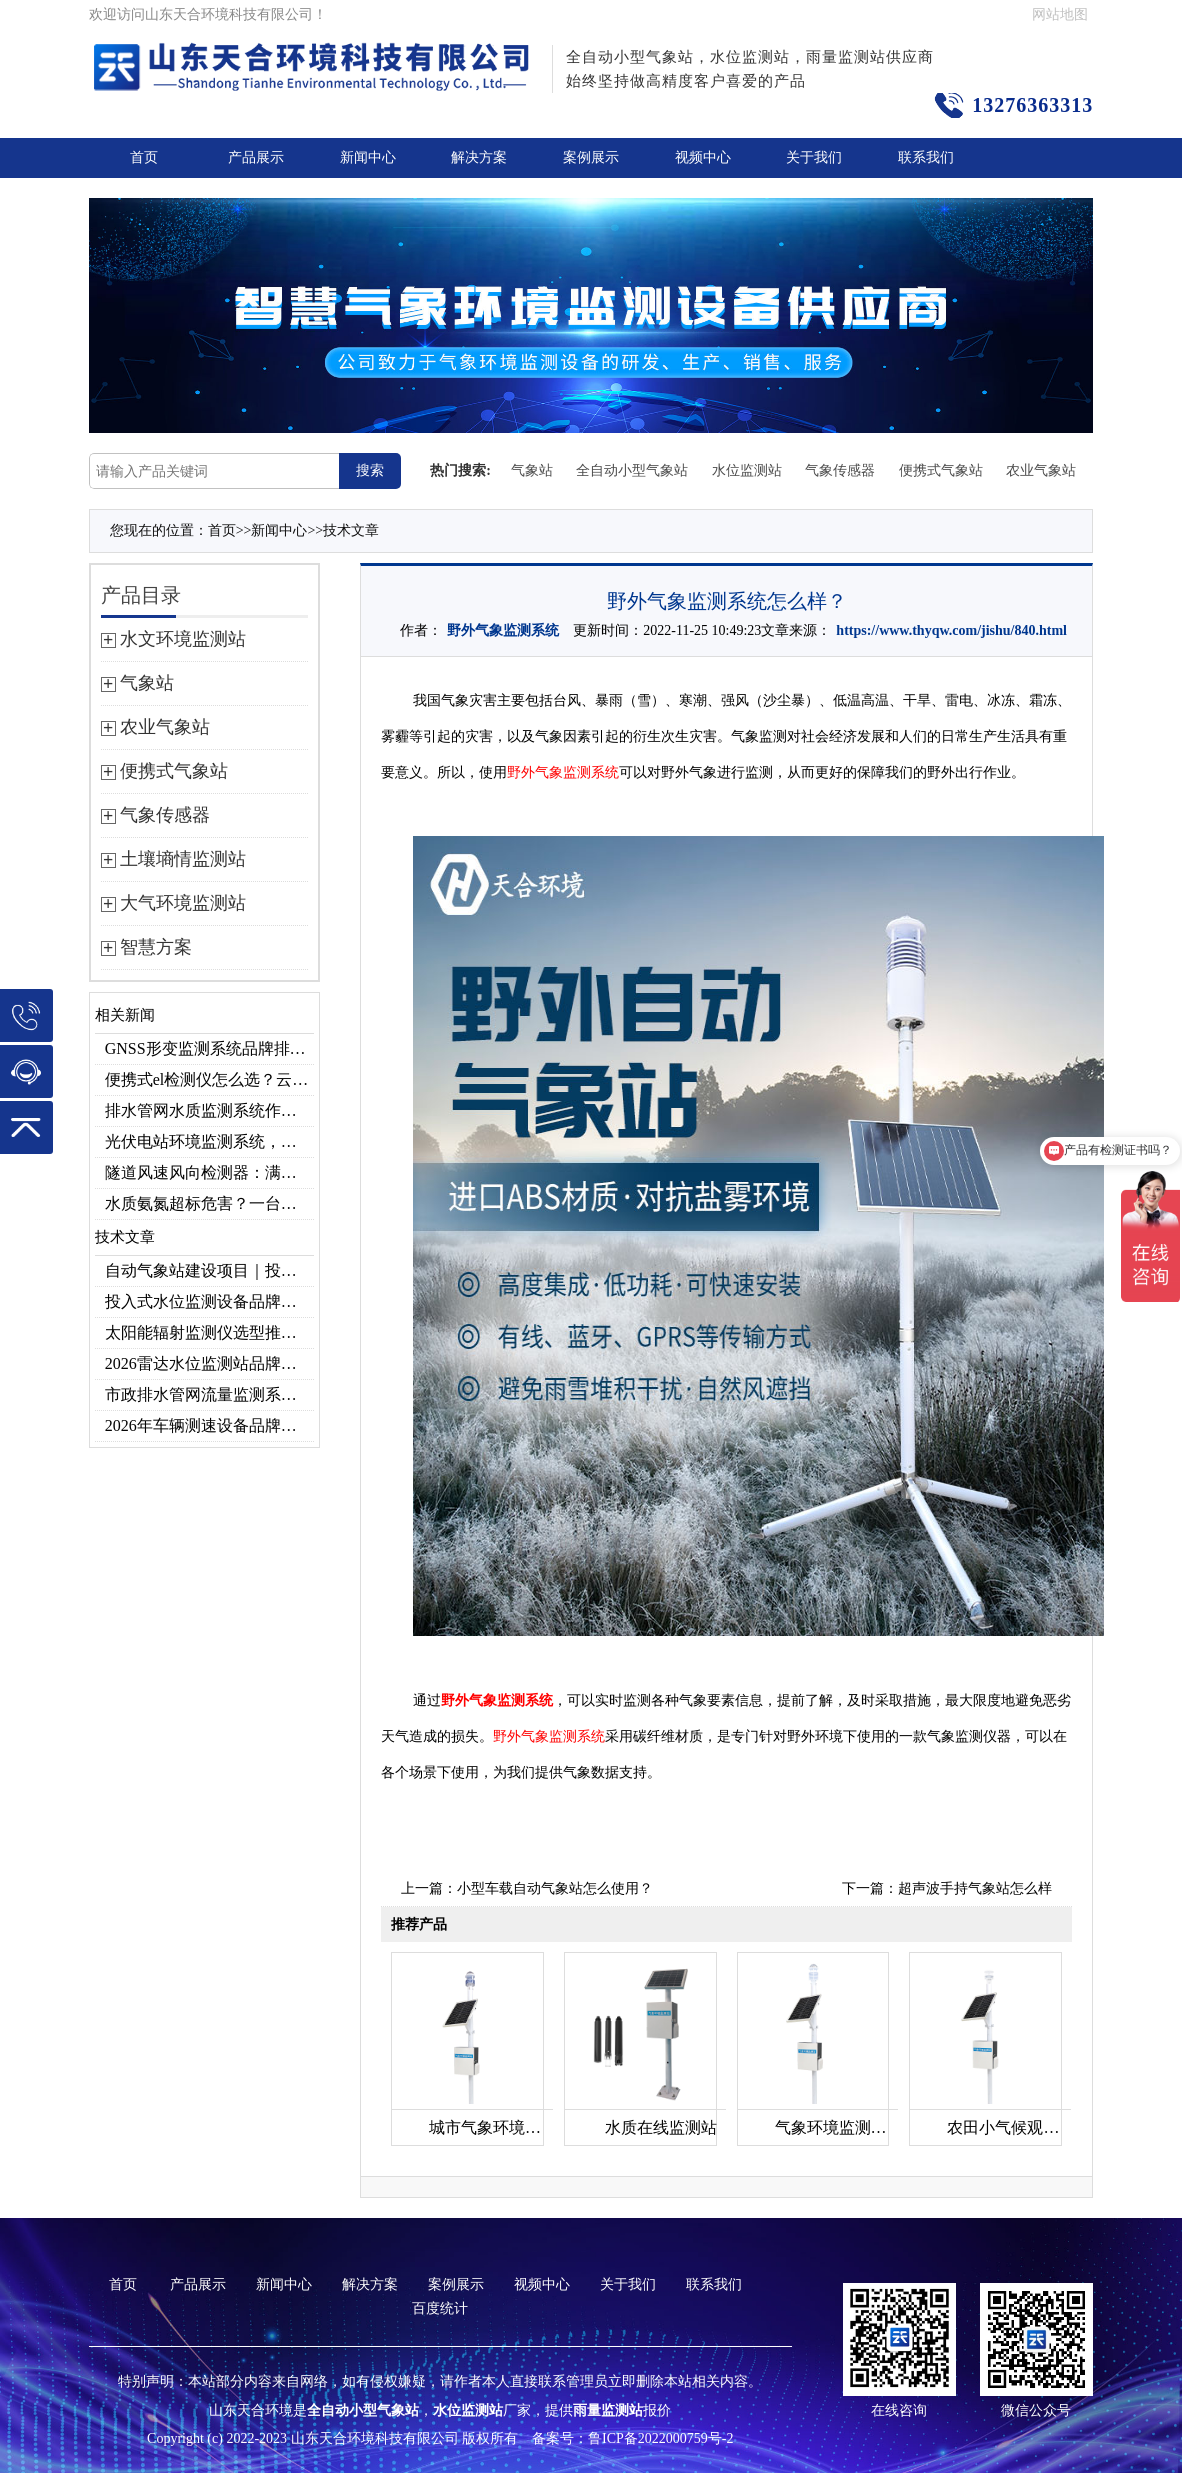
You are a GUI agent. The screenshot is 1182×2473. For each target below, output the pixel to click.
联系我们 (926, 157)
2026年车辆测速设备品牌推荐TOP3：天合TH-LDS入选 (209, 1425)
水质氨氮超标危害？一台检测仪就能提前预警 (209, 1203)
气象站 (532, 470)
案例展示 (591, 157)
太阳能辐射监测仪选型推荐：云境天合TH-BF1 (209, 1332)
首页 (144, 157)
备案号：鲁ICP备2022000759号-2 (632, 2438)
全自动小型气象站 (632, 470)
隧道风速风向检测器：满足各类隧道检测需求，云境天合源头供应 (209, 1172)
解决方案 (479, 157)
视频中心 (703, 157)
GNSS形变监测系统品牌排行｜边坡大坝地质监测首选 (209, 1048)
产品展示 (256, 157)
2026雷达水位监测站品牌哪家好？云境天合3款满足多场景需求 (209, 1363)
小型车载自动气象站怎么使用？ (555, 1888)
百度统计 (440, 2308)
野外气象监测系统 (503, 630)
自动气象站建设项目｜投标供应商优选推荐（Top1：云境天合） (209, 1270)
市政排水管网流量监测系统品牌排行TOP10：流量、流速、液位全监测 (209, 1394)
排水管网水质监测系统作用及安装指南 (209, 1110)
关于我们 (814, 157)
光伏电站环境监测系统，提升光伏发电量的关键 (209, 1141)
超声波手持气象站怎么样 (975, 1888)
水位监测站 (747, 470)
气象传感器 (840, 470)
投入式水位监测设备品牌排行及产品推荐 (209, 1301)
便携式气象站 (941, 470)
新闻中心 (368, 157)
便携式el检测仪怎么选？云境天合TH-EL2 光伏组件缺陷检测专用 (209, 1079)
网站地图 (1060, 14)
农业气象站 (1041, 470)
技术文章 (351, 530)
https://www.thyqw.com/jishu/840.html (951, 630)
